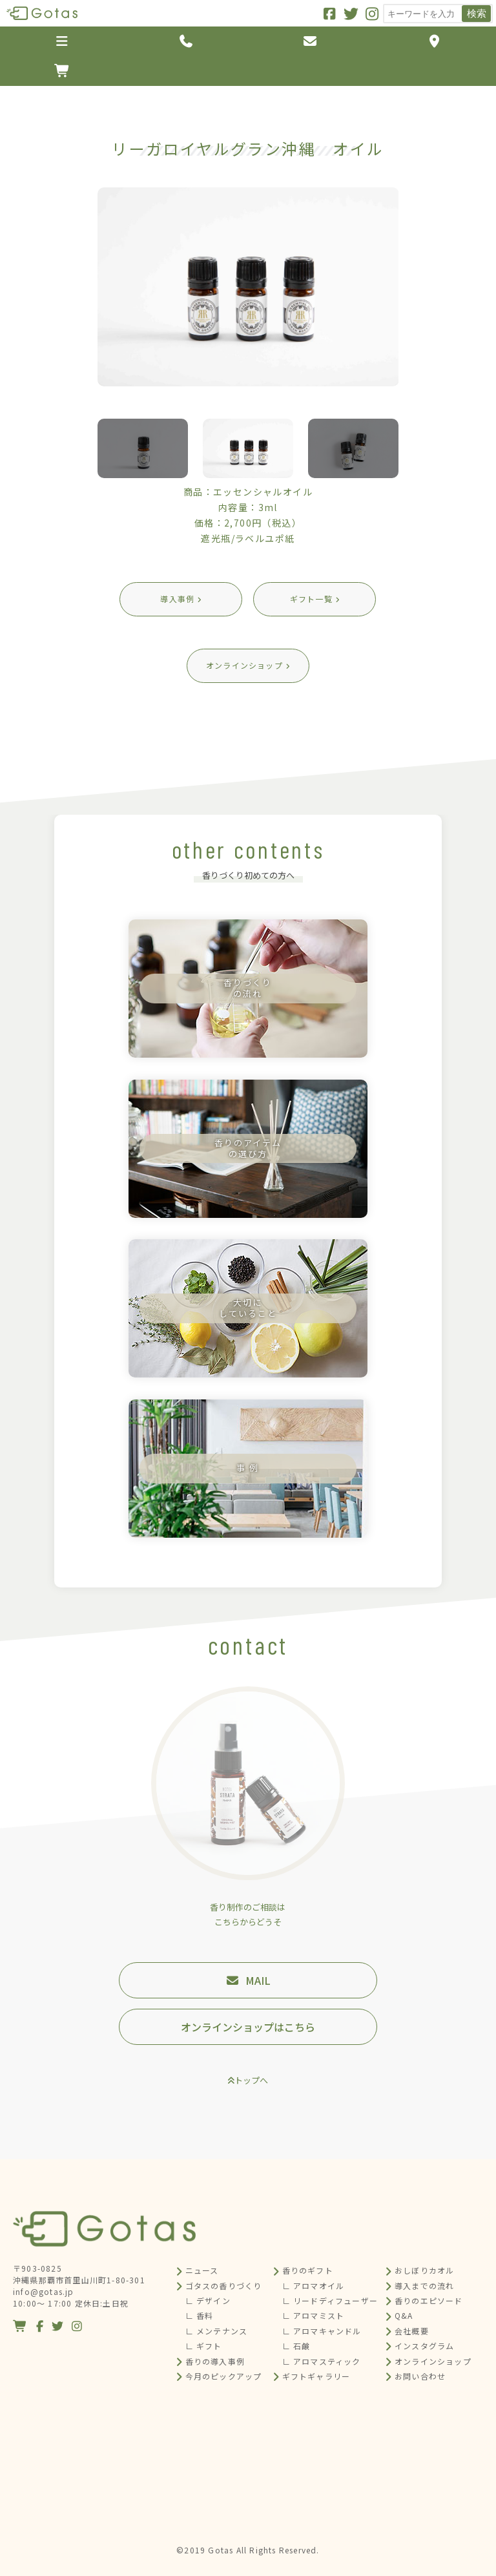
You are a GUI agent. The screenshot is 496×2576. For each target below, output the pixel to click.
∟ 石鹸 (296, 2345)
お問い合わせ (420, 2376)
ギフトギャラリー (316, 2376)
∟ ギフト (203, 2345)
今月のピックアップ (223, 2376)
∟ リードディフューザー (330, 2300)
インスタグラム (424, 2345)
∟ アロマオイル (313, 2285)
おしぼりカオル (424, 2270)
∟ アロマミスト (313, 2315)
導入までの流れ (424, 2285)
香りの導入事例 (215, 2361)
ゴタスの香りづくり (223, 2285)
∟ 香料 (199, 2315)
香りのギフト (307, 2270)
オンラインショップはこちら (248, 2027)
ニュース (202, 2270)
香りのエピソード (429, 2300)
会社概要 (412, 2330)
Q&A (404, 2315)
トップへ (251, 2080)
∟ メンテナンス (216, 2330)
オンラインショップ (433, 2361)
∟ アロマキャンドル (322, 2330)
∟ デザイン (208, 2300)
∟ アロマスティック (321, 2361)
